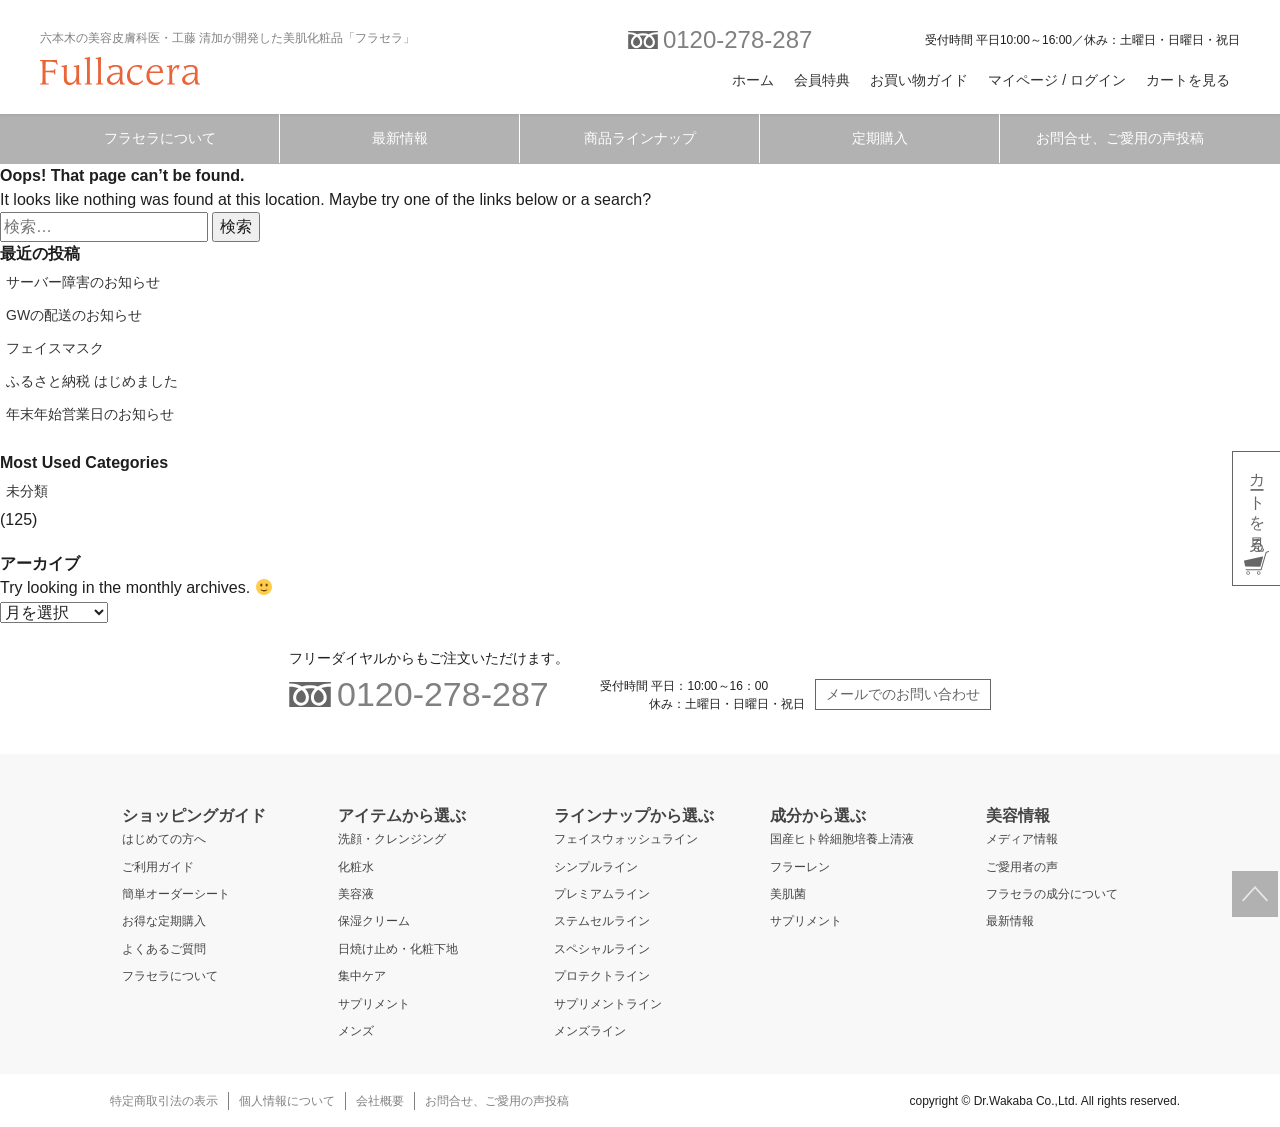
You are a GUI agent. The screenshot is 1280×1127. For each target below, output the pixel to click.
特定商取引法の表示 (164, 1101)
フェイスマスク (55, 348)
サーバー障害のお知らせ (83, 282)
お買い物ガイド (919, 80)
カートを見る (1188, 80)
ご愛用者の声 (1022, 867)
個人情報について (287, 1101)
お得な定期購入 (164, 921)
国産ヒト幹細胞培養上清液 (842, 839)
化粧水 (356, 867)
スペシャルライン (602, 949)
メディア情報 (1022, 839)
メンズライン (590, 1031)
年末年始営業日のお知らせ (90, 414)
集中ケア (362, 976)
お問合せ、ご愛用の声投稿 (1120, 138)
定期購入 (880, 138)
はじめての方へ (164, 839)
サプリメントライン (608, 1004)
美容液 (356, 894)
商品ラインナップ (640, 138)
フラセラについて (160, 138)
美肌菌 (788, 894)
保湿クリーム (374, 921)
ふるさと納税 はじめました (92, 381)
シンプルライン (596, 867)
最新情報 (400, 138)
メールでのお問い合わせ (903, 694)
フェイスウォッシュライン (626, 839)
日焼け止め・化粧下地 (398, 949)
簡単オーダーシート (176, 894)
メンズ (356, 1031)
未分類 (27, 491)
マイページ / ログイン (1057, 80)
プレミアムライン (602, 894)
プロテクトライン (602, 976)
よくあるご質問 (164, 949)
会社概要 (380, 1101)
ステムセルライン (602, 921)
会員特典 (822, 80)
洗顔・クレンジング (392, 839)
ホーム (753, 80)
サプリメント (374, 1004)
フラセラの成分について (1052, 894)
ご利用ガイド (158, 867)
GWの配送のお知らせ (74, 315)
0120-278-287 (720, 39)
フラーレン (800, 867)
